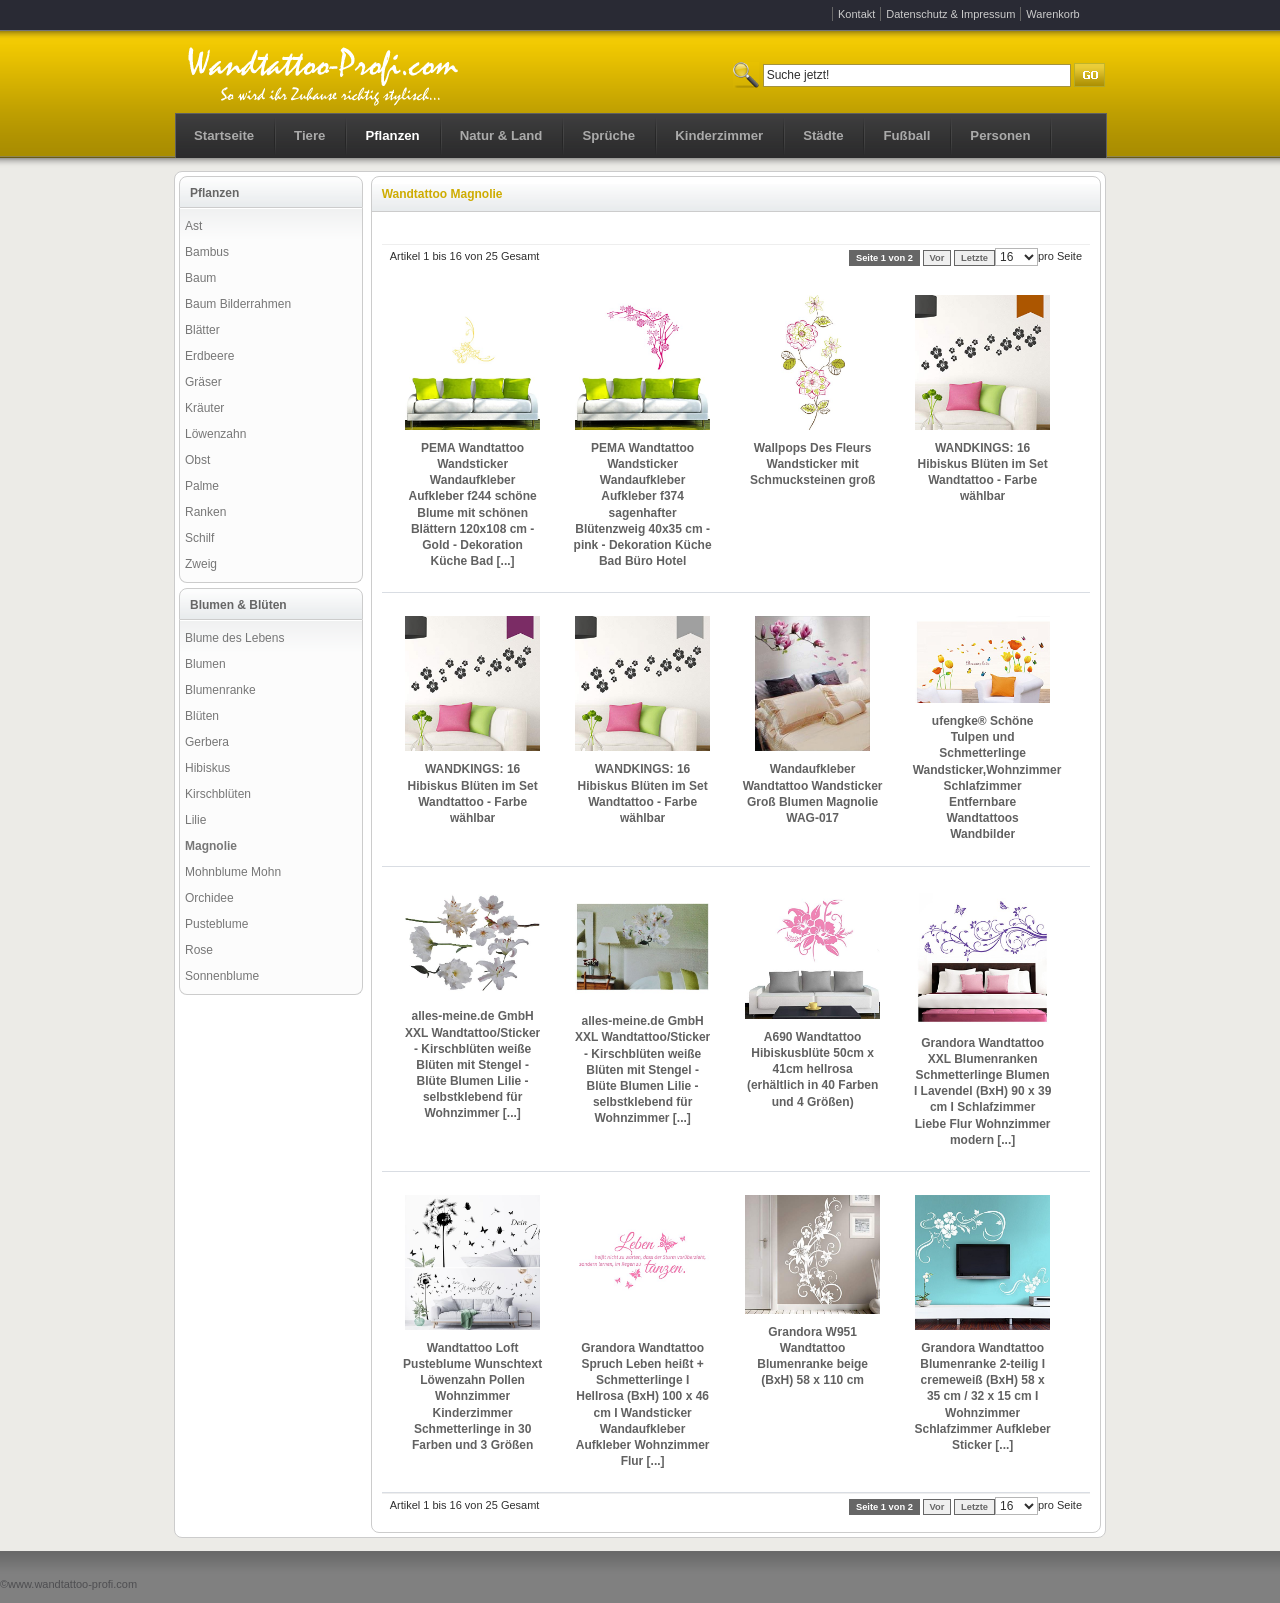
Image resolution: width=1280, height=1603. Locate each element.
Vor (937, 258)
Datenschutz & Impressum (950, 14)
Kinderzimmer (719, 135)
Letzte (974, 258)
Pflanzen (392, 135)
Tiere (309, 135)
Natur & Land (501, 135)
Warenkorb (1052, 14)
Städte (823, 135)
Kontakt (856, 14)
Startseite (224, 135)
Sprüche (608, 135)
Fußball (906, 135)
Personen (1000, 135)
